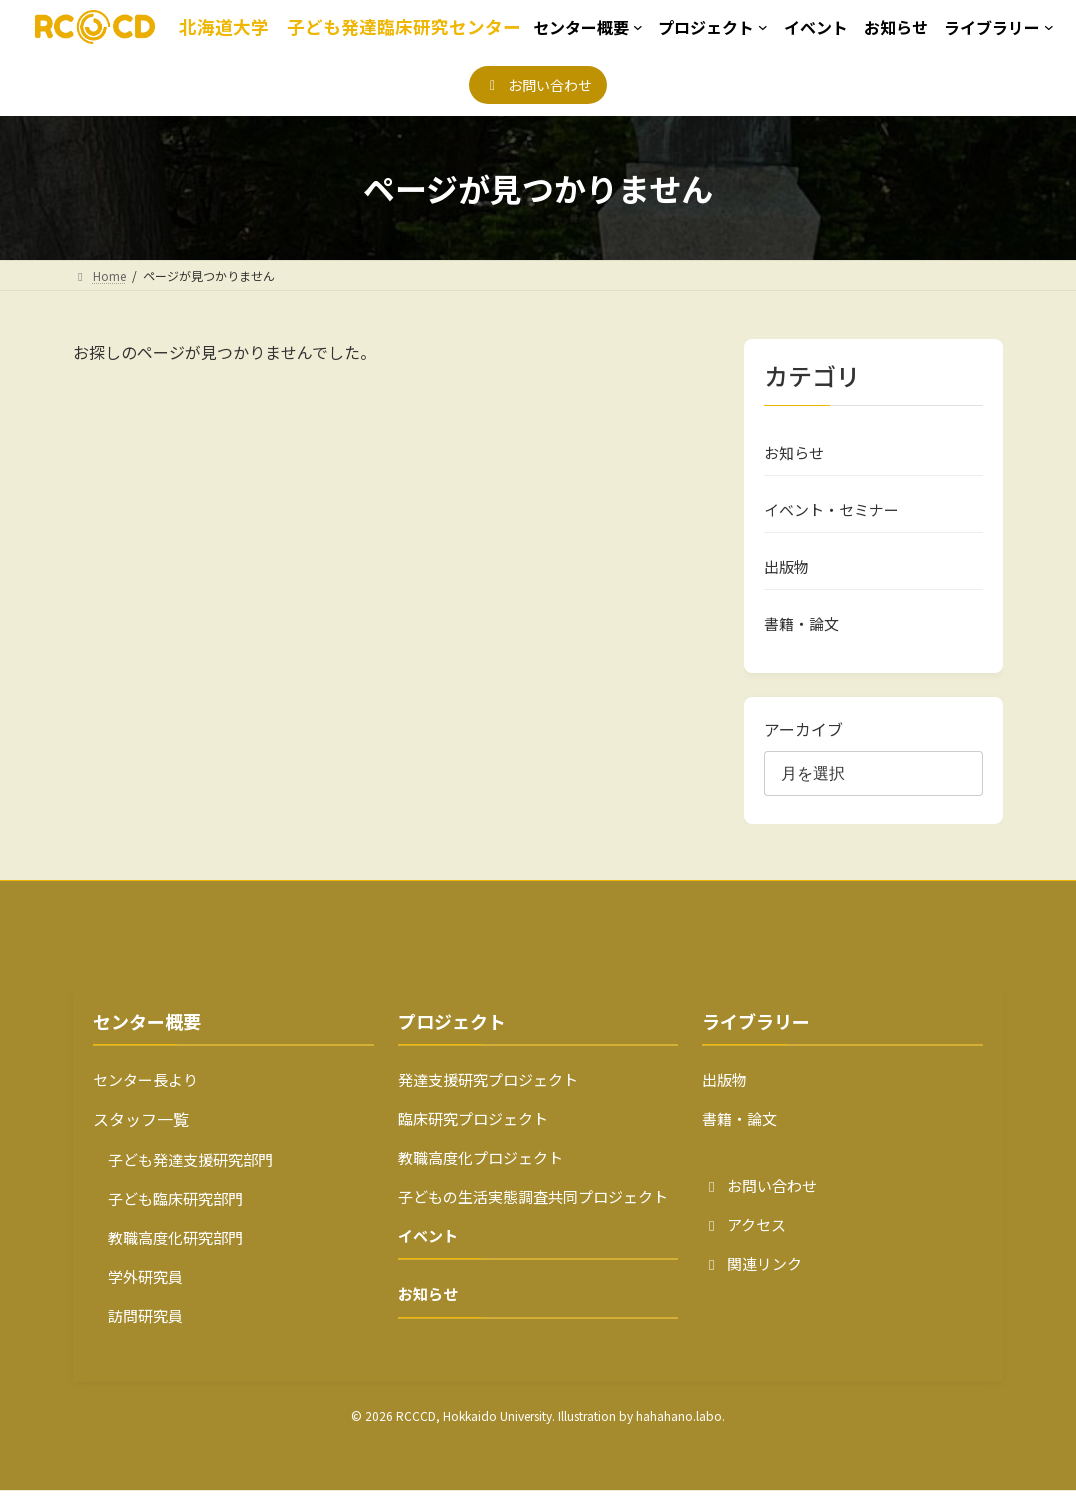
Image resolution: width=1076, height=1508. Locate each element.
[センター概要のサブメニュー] (588, 27)
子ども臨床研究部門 (168, 1216)
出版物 (786, 578)
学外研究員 (138, 1294)
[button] (538, 85)
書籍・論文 (801, 639)
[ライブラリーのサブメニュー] (999, 27)
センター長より (145, 1097)
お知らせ (794, 454)
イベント (428, 1253)
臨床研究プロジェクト (473, 1136)
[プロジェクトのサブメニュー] (713, 27)
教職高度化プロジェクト (480, 1175)
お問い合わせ (759, 1203)
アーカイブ (803, 747)
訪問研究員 (138, 1333)
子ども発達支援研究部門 (183, 1177)
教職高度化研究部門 (168, 1255)
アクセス (744, 1242)
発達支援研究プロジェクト (488, 1097)
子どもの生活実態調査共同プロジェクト (533, 1214)
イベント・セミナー (831, 516)
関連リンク (752, 1281)
